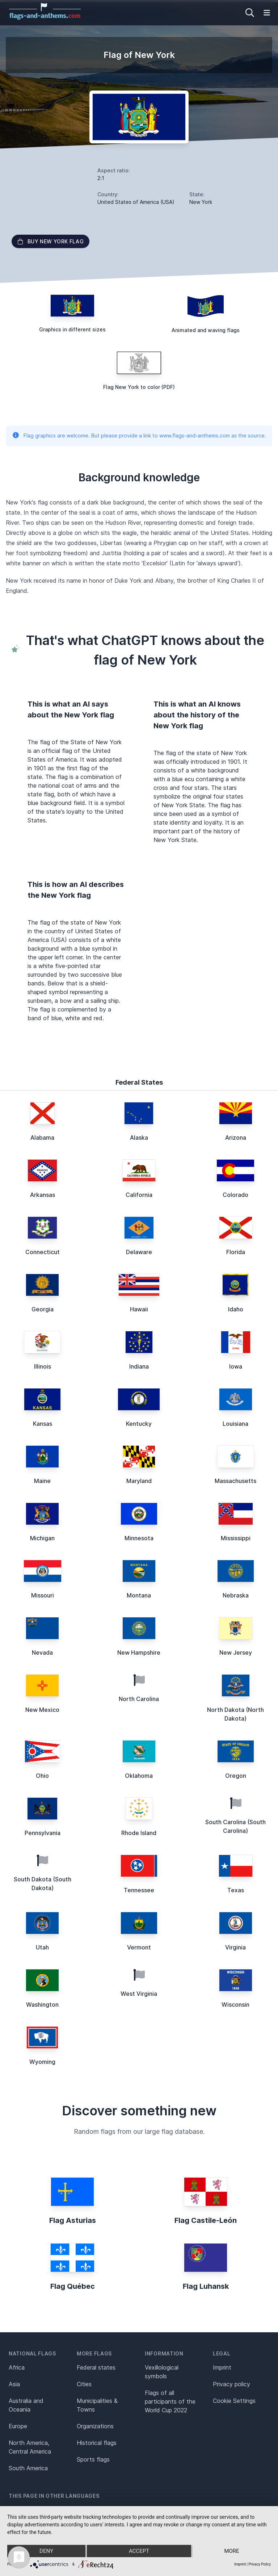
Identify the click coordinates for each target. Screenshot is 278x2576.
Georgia (42, 1309)
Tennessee (139, 1890)
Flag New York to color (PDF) (139, 387)
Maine (42, 1480)
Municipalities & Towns (97, 2405)
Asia (14, 2384)
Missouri (42, 1595)
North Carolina (139, 1698)
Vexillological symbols (161, 2372)
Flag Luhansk (206, 2286)
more (231, 2551)
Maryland (139, 1480)
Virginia (235, 1947)
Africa (17, 2367)
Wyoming (42, 2061)
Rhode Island (138, 1832)
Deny (46, 2551)
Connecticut (42, 1252)
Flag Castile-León (205, 2220)
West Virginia (139, 1993)
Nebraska (236, 1595)
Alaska (139, 1137)
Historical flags (97, 2442)
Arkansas (42, 1194)
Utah (42, 1947)
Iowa (235, 1366)
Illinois (42, 1366)
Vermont (139, 1947)
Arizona (235, 1137)
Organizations (95, 2426)
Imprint (222, 2367)
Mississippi (235, 1538)
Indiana (139, 1366)
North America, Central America (30, 2447)
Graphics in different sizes (72, 329)
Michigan (42, 1538)
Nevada (42, 1652)
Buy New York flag (50, 241)
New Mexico (42, 1709)
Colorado (235, 1194)
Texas (235, 1890)
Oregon (235, 1775)
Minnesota (139, 1538)
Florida (235, 1252)
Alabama (42, 1137)
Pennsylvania (42, 1832)
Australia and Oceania (26, 2405)
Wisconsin (235, 2004)
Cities (84, 2384)
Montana (139, 1595)
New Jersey (235, 1652)
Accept (139, 2551)
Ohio (42, 1775)
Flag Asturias (72, 2220)
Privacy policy (231, 2384)
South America (28, 2468)
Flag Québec (72, 2286)
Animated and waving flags (206, 330)
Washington (42, 2004)
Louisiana (235, 1423)
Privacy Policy (259, 2564)
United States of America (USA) (135, 202)
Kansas (42, 1423)
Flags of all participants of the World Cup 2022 (170, 2401)
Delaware (139, 1252)
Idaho (235, 1309)
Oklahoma (139, 1775)
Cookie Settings (234, 2400)
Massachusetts (235, 1480)
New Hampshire (138, 1652)
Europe (18, 2426)
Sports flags (93, 2459)
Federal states (96, 2367)
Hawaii (139, 1309)
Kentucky (139, 1423)
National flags (32, 2353)
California (139, 1194)
